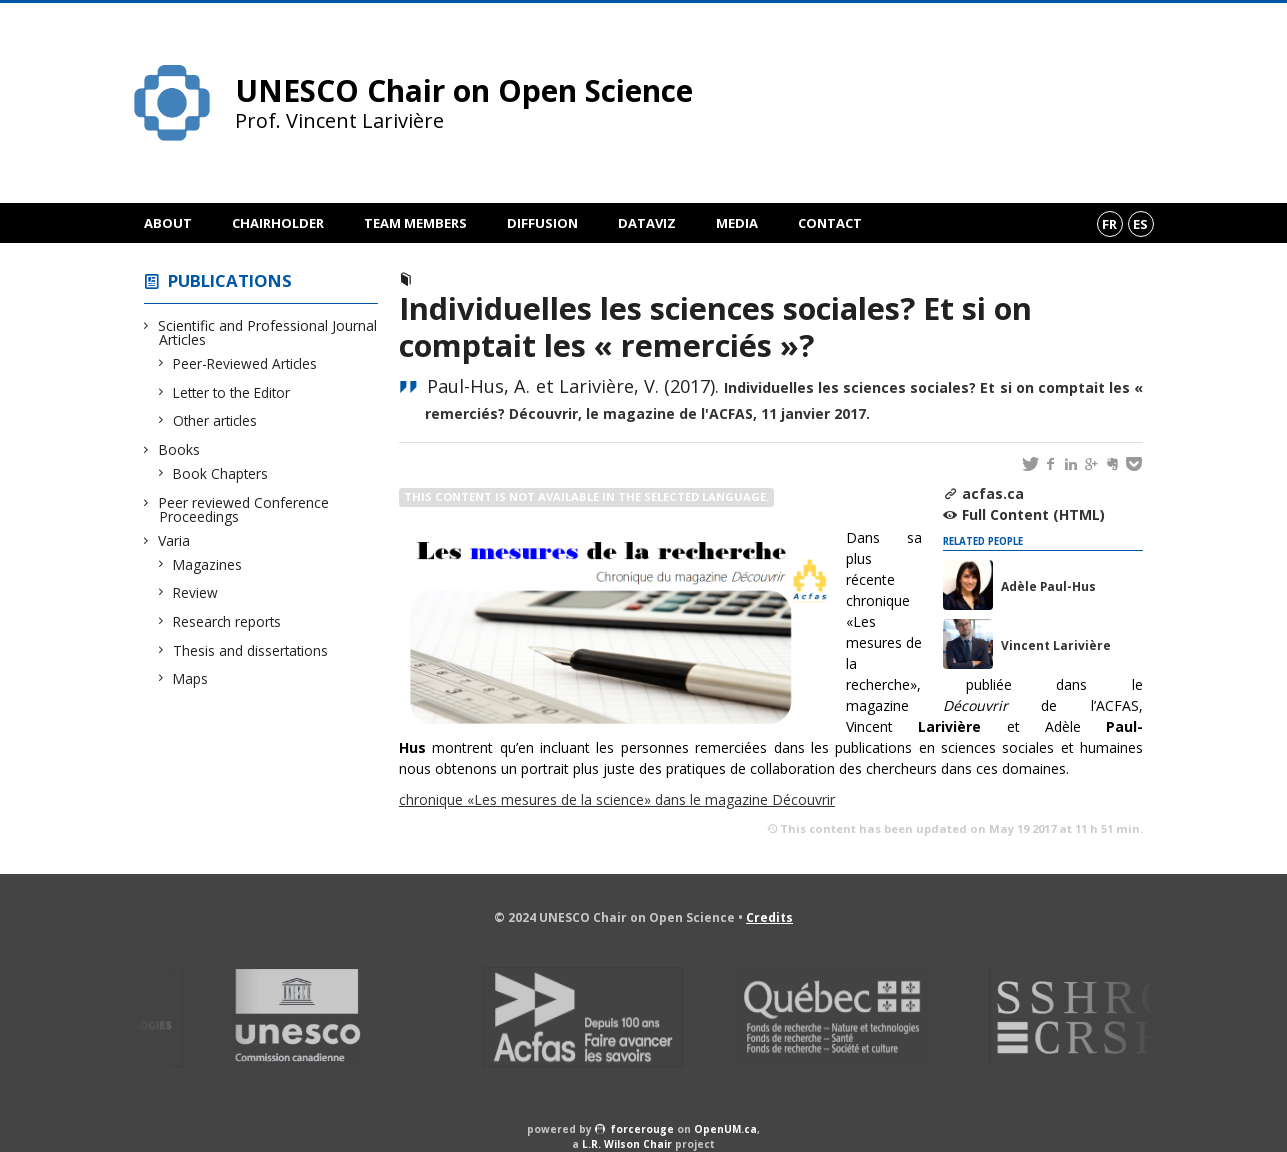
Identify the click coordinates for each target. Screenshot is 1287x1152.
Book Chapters (221, 473)
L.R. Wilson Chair (627, 1144)
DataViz (647, 223)
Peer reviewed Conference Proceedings (244, 509)
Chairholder (278, 223)
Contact (830, 223)
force (642, 1129)
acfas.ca (993, 493)
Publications (230, 280)
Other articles (215, 420)
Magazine (454, 279)
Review (196, 592)
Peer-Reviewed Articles (245, 363)
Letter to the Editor (232, 392)
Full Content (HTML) (1033, 514)
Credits (769, 917)
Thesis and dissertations (251, 650)
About (168, 223)
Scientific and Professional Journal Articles (268, 332)
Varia (174, 540)
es (1140, 224)
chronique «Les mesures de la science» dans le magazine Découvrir (617, 799)
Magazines (208, 564)
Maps (191, 678)
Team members (415, 223)
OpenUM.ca (725, 1129)
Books (179, 449)
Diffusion (542, 223)
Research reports (227, 621)
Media (737, 223)
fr (1109, 224)
